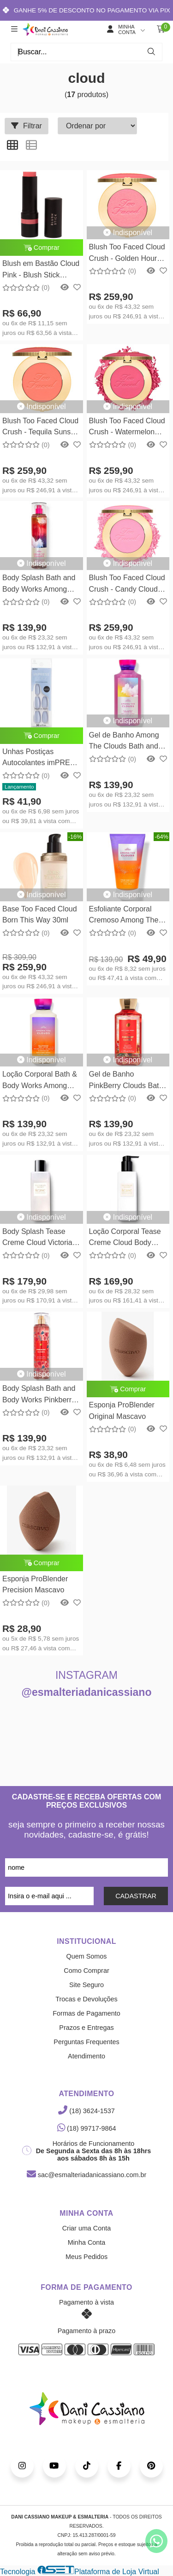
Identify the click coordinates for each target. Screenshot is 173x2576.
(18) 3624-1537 (86, 2111)
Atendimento (86, 2056)
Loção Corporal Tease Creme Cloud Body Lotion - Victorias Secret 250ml (125, 1238)
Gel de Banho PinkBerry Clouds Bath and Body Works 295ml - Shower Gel (127, 1081)
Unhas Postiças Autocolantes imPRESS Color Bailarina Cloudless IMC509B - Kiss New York (41, 758)
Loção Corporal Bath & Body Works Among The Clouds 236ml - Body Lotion (39, 1081)
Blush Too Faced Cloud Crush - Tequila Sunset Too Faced (40, 427)
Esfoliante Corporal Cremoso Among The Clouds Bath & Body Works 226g (124, 916)
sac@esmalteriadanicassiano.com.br (86, 2174)
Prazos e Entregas (86, 2027)
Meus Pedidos (86, 2256)
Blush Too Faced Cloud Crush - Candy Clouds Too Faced (127, 584)
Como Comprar (86, 1970)
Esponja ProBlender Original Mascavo (122, 1410)
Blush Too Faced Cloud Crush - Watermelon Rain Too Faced (127, 427)
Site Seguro (86, 1984)
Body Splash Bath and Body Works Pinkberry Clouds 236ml (38, 1395)
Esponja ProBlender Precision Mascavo (35, 1584)
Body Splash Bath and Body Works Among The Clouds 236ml (38, 584)
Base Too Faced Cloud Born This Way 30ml (39, 914)
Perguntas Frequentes (86, 2042)
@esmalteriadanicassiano (87, 1692)
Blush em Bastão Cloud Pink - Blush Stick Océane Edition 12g (40, 270)
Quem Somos (86, 1956)
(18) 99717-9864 (86, 2128)
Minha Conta (87, 2242)
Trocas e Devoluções (86, 1999)
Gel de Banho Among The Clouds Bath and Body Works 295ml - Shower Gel (124, 742)
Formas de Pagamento (86, 2013)
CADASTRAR (135, 1896)
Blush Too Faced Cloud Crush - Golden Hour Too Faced (127, 254)
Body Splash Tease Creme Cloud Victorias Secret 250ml (39, 1238)
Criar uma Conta (86, 2228)
